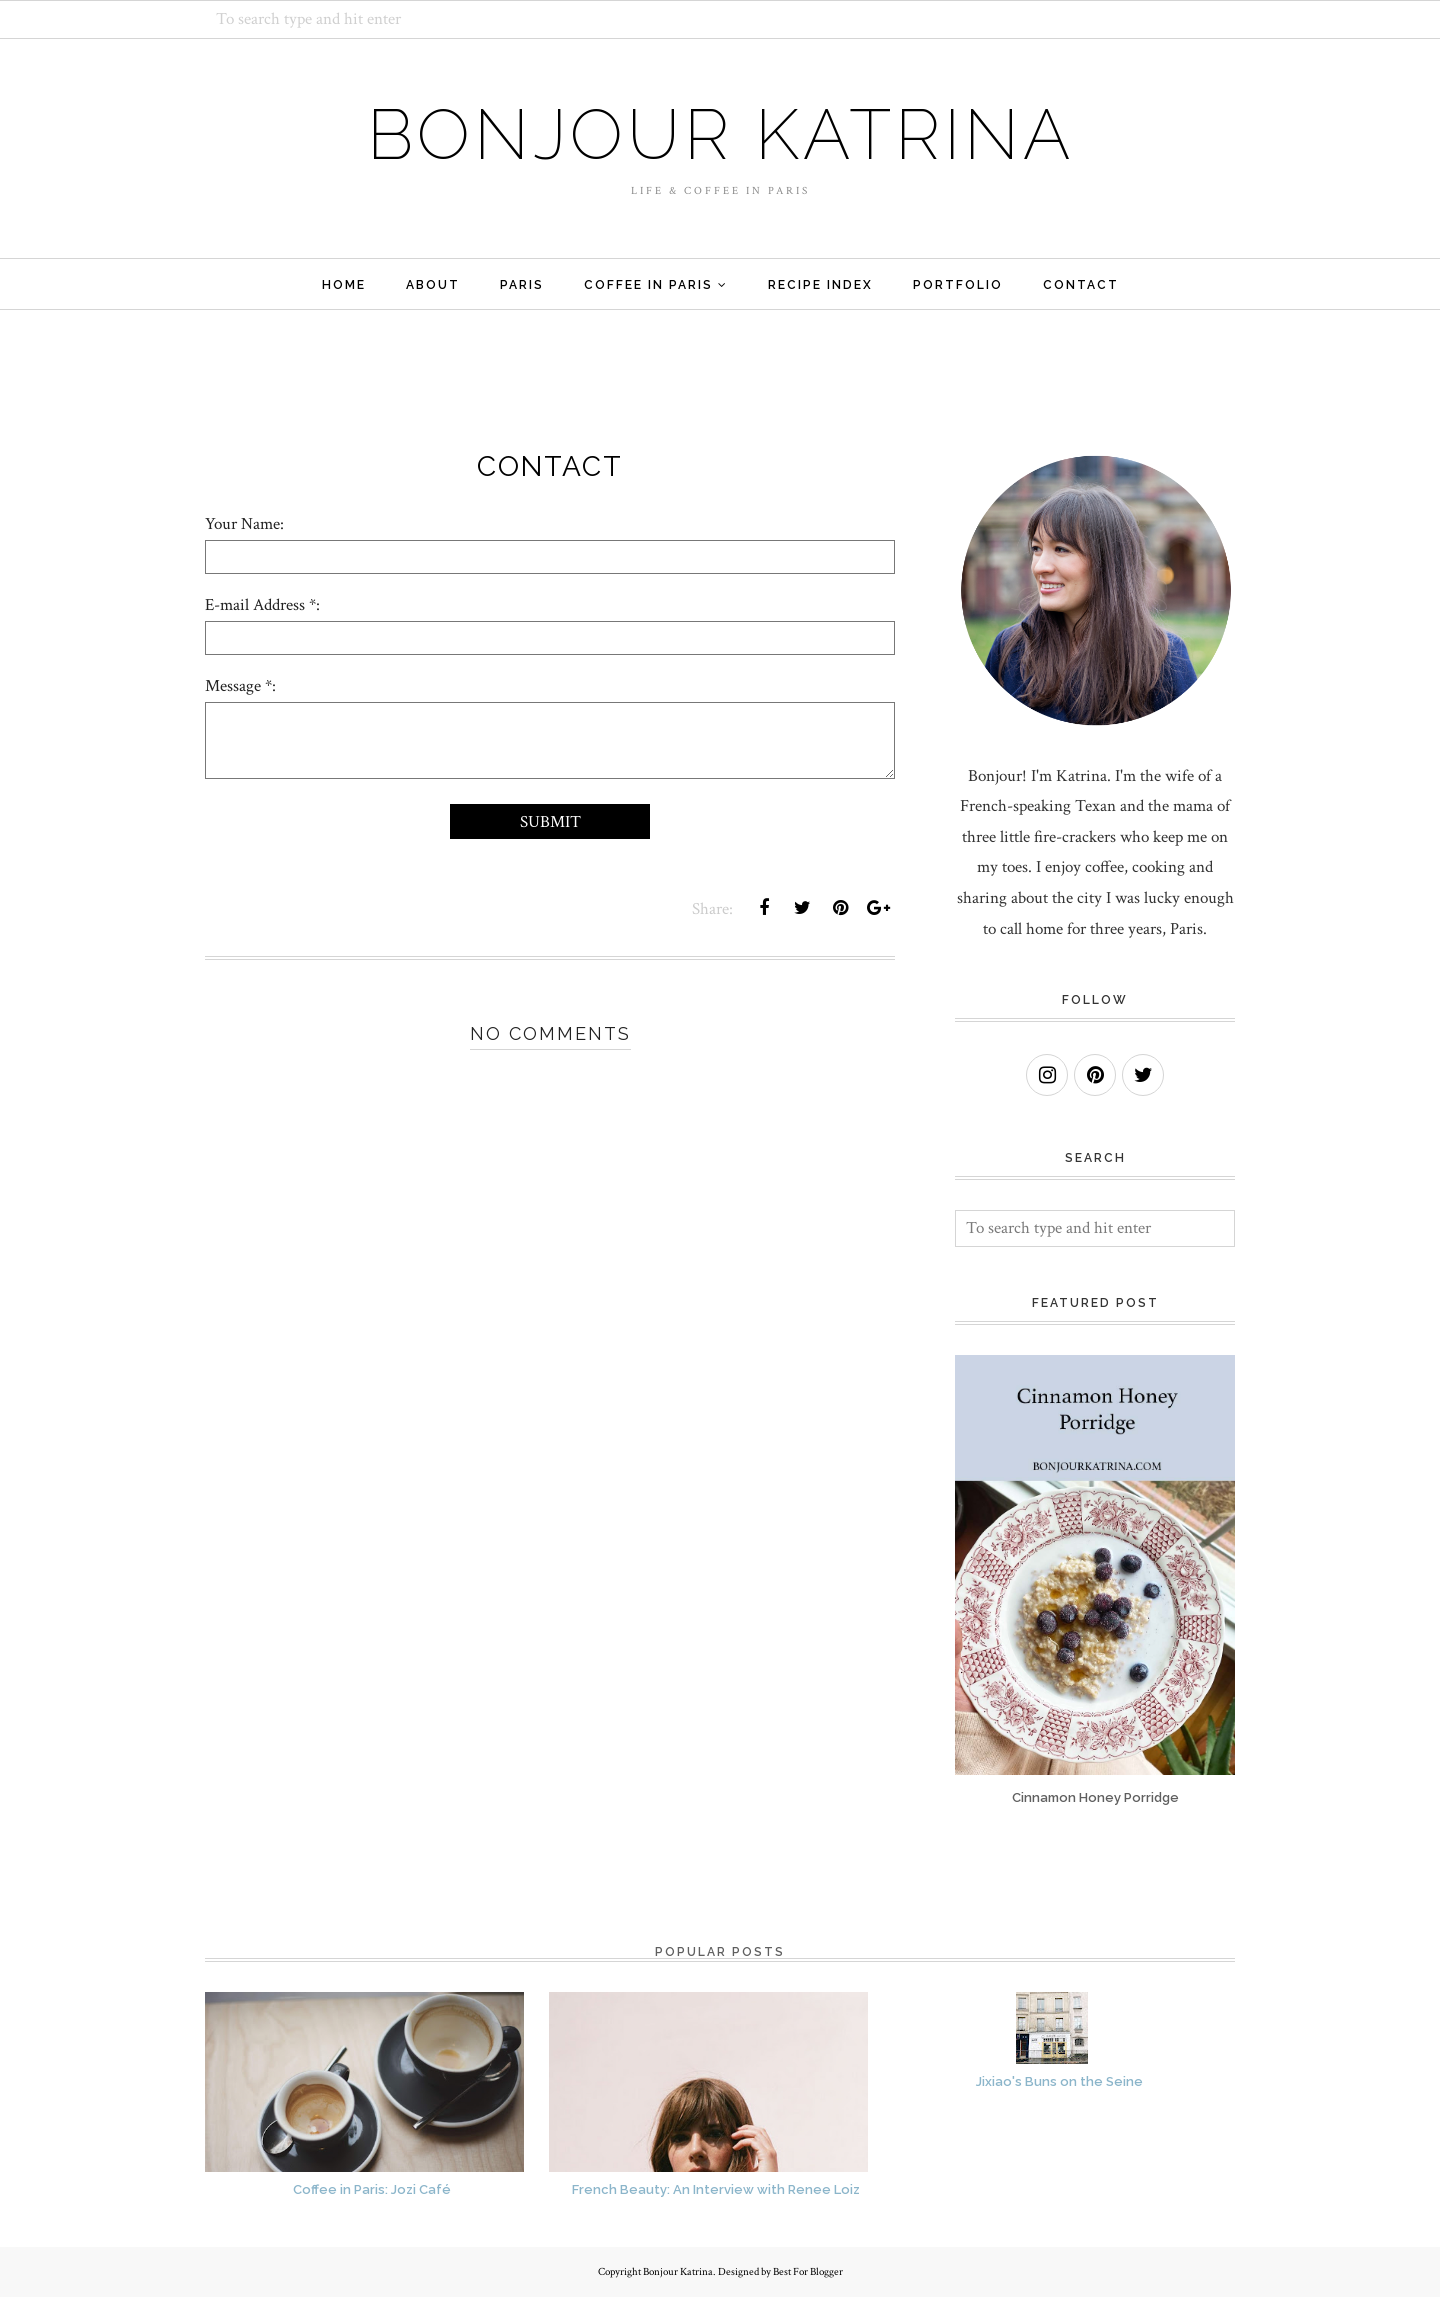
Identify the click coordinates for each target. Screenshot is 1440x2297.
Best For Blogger (808, 2272)
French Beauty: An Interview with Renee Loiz (716, 2189)
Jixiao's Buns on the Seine (1059, 2081)
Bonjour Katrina (720, 134)
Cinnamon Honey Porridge (1095, 1797)
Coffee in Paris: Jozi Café (372, 2189)
